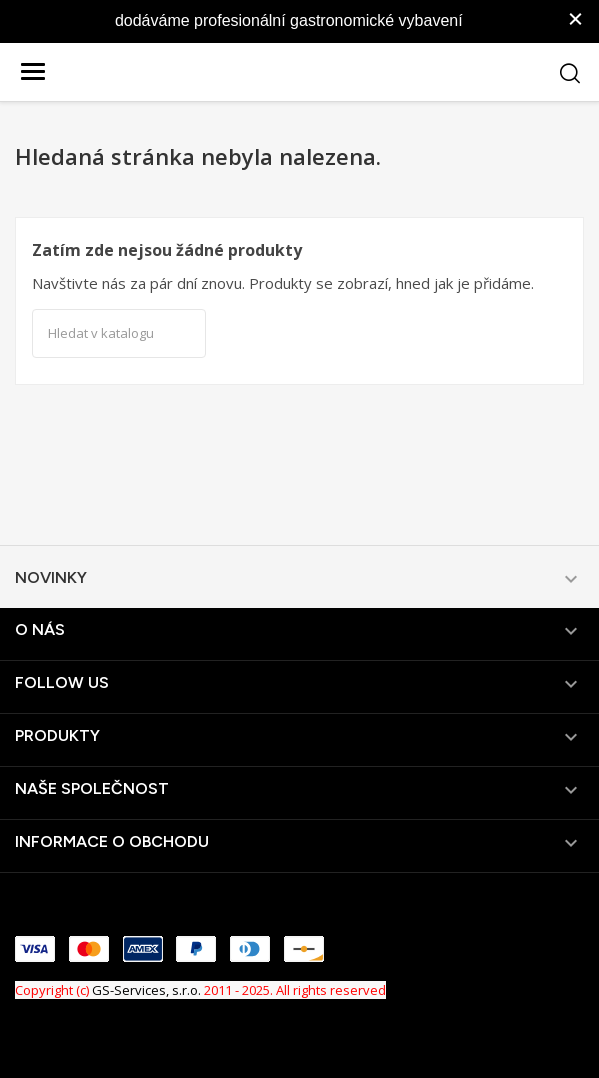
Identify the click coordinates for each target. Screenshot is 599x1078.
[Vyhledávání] (119, 334)
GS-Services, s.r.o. (146, 990)
